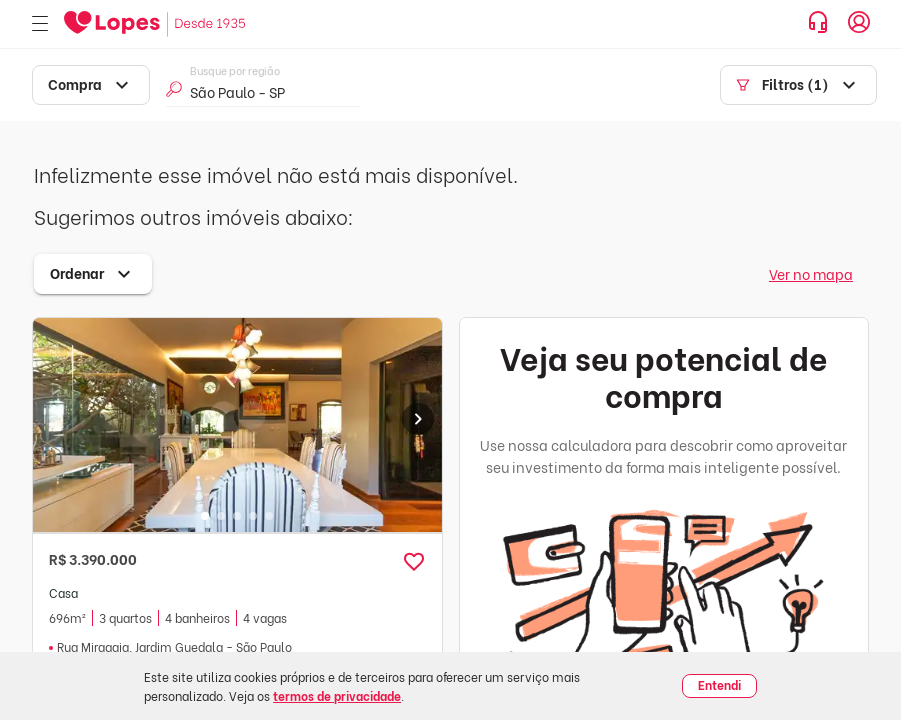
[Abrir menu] (40, 24)
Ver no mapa (811, 273)
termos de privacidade (337, 695)
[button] (414, 562)
